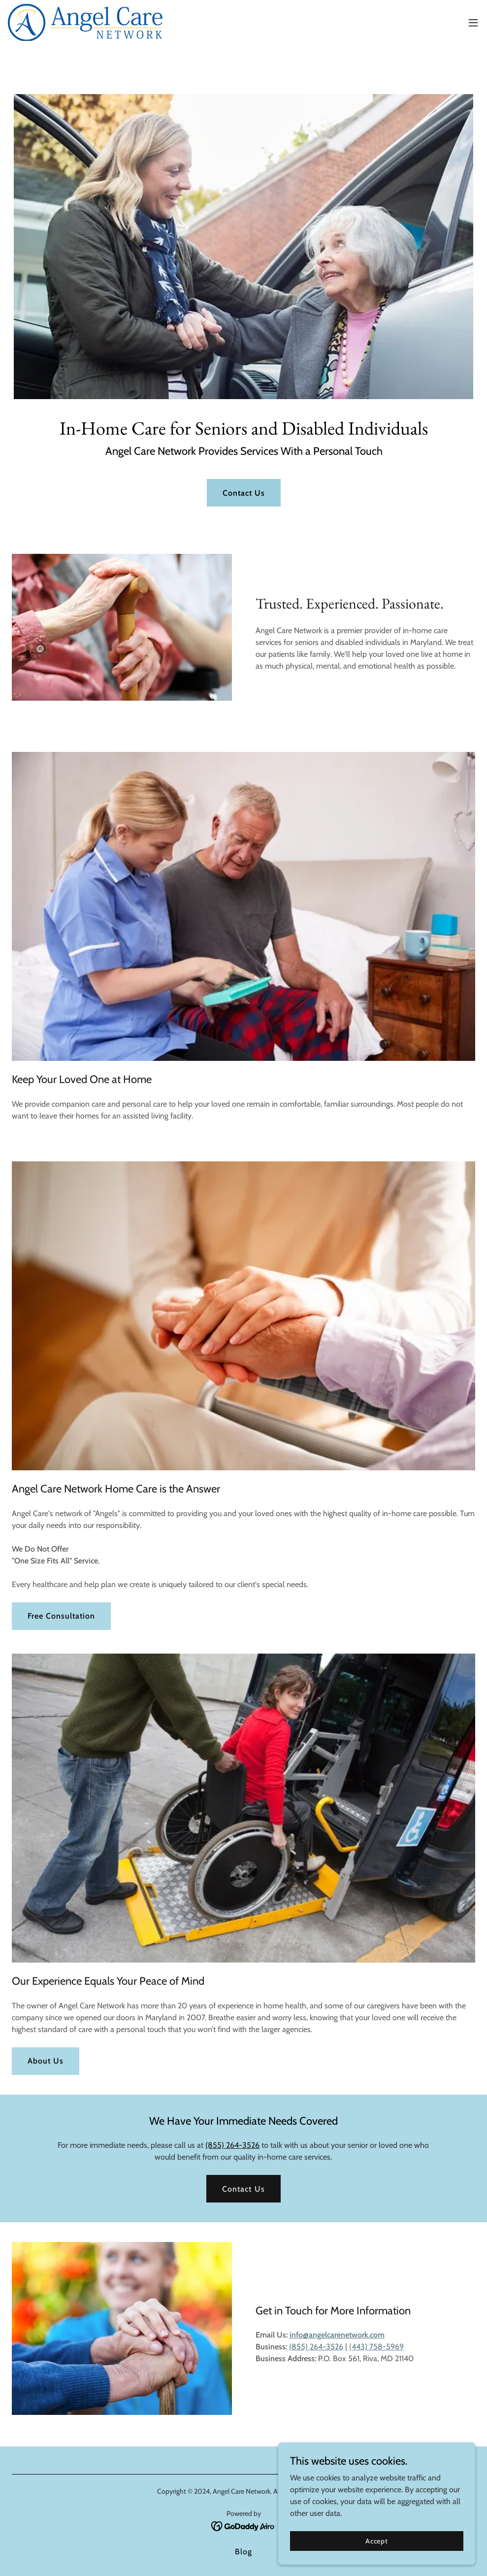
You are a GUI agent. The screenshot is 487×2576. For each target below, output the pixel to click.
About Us (46, 2061)
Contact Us (244, 493)
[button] (473, 23)
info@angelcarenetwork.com (337, 2334)
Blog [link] (243, 2551)
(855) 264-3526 (232, 2145)
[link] (86, 22)
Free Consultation (61, 1616)
